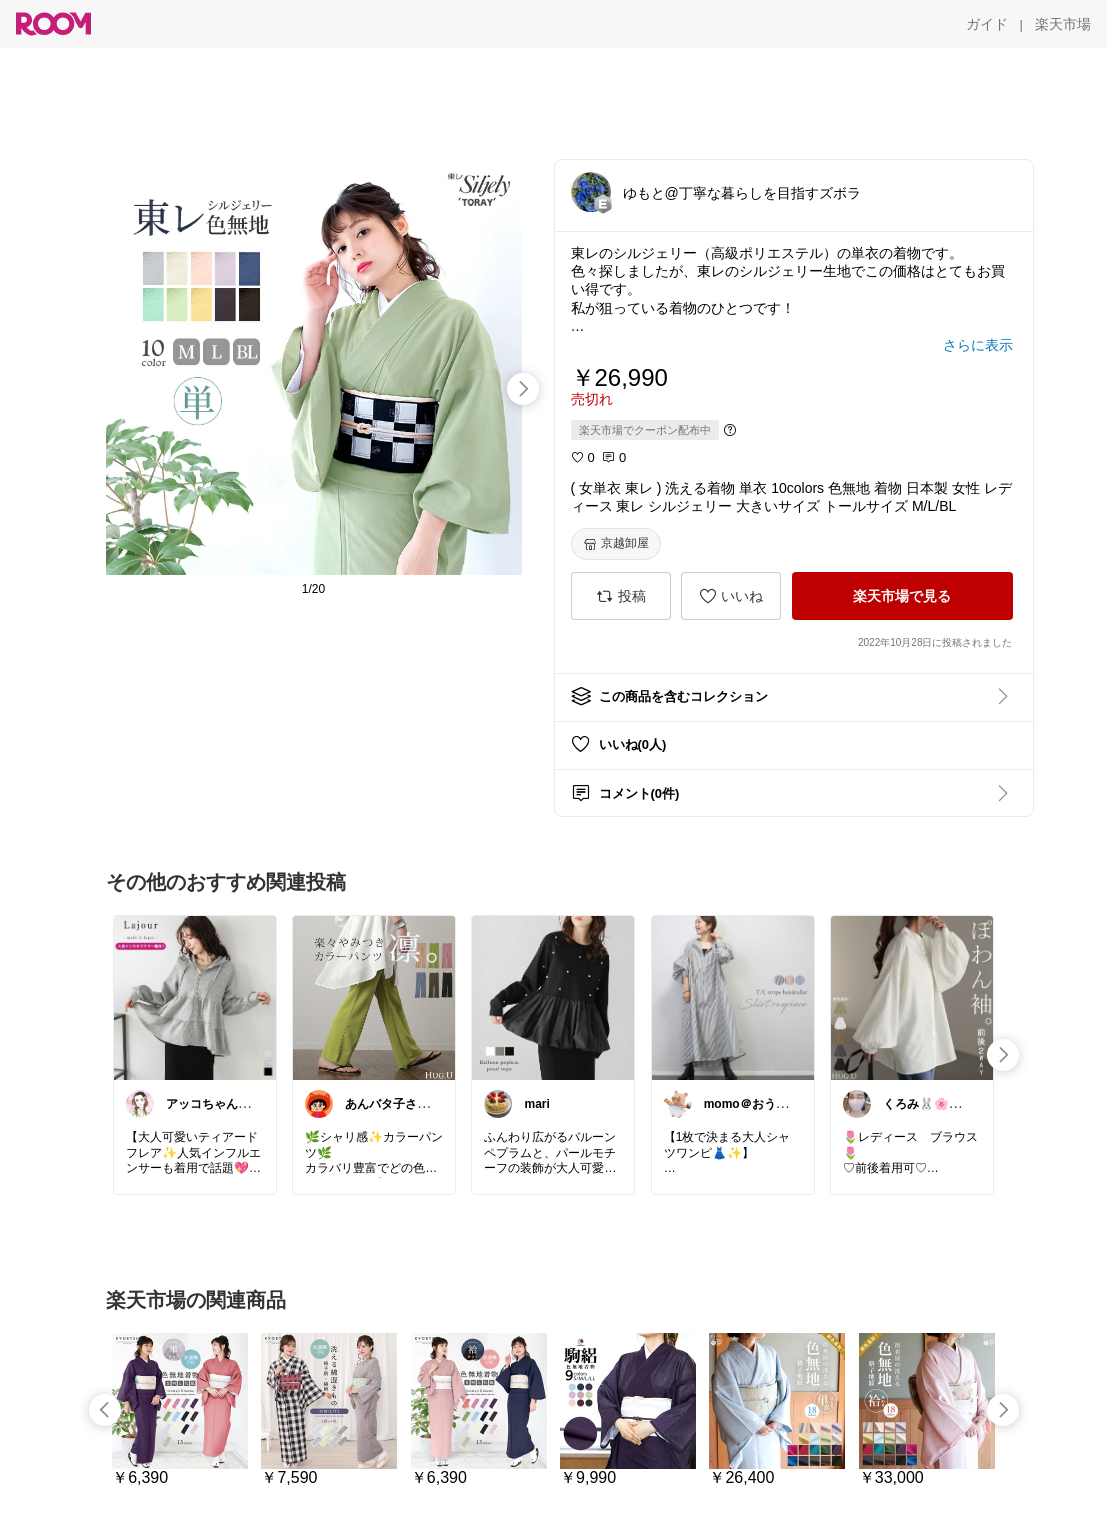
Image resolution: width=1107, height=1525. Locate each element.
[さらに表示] (978, 345)
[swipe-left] (105, 1410)
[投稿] (621, 596)
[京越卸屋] (616, 544)
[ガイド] (987, 24)
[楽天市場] (1063, 24)
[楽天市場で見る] (902, 596)
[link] (195, 997)
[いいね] (731, 596)
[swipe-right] (523, 389)
